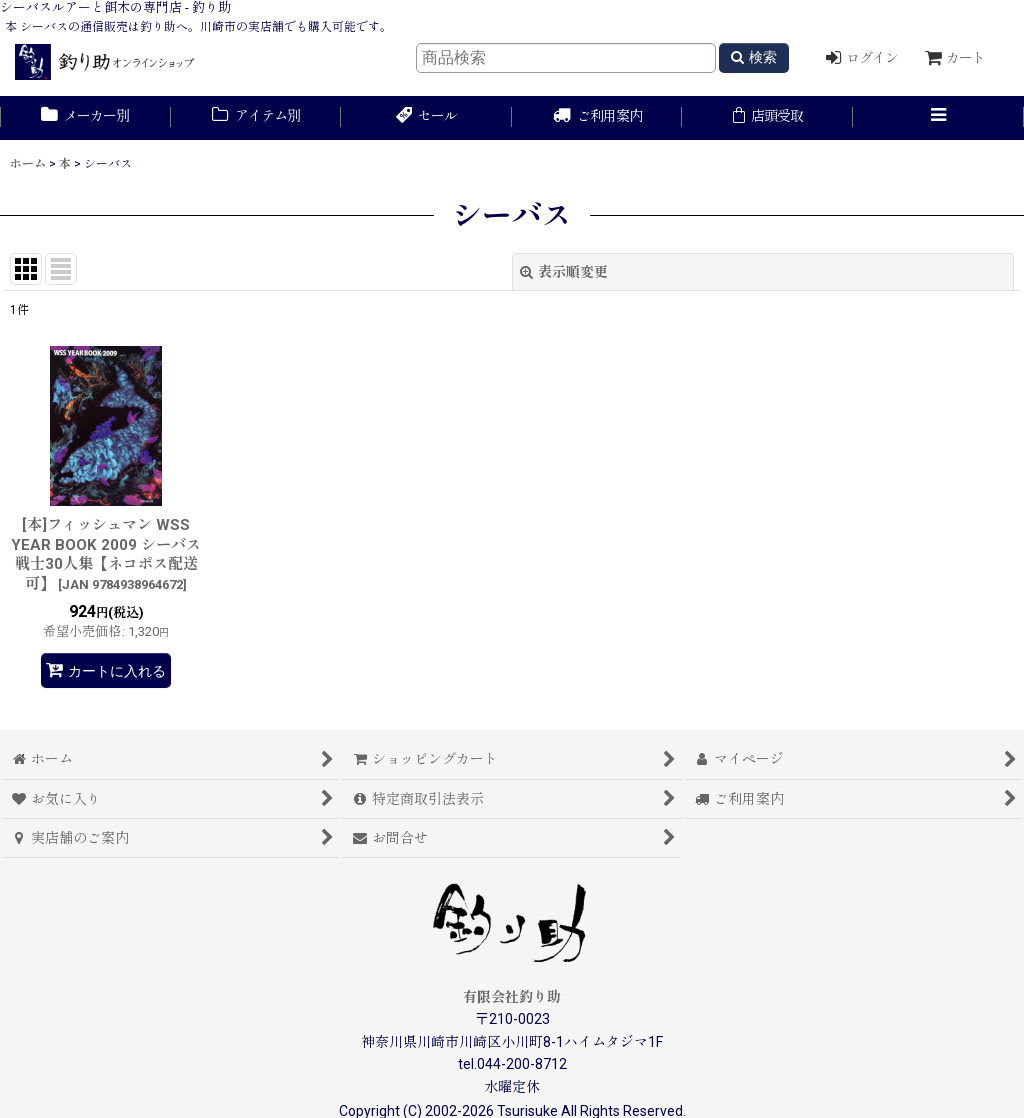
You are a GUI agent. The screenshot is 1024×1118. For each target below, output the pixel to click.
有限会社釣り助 (512, 997)
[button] (938, 118)
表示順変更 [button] (564, 272)
